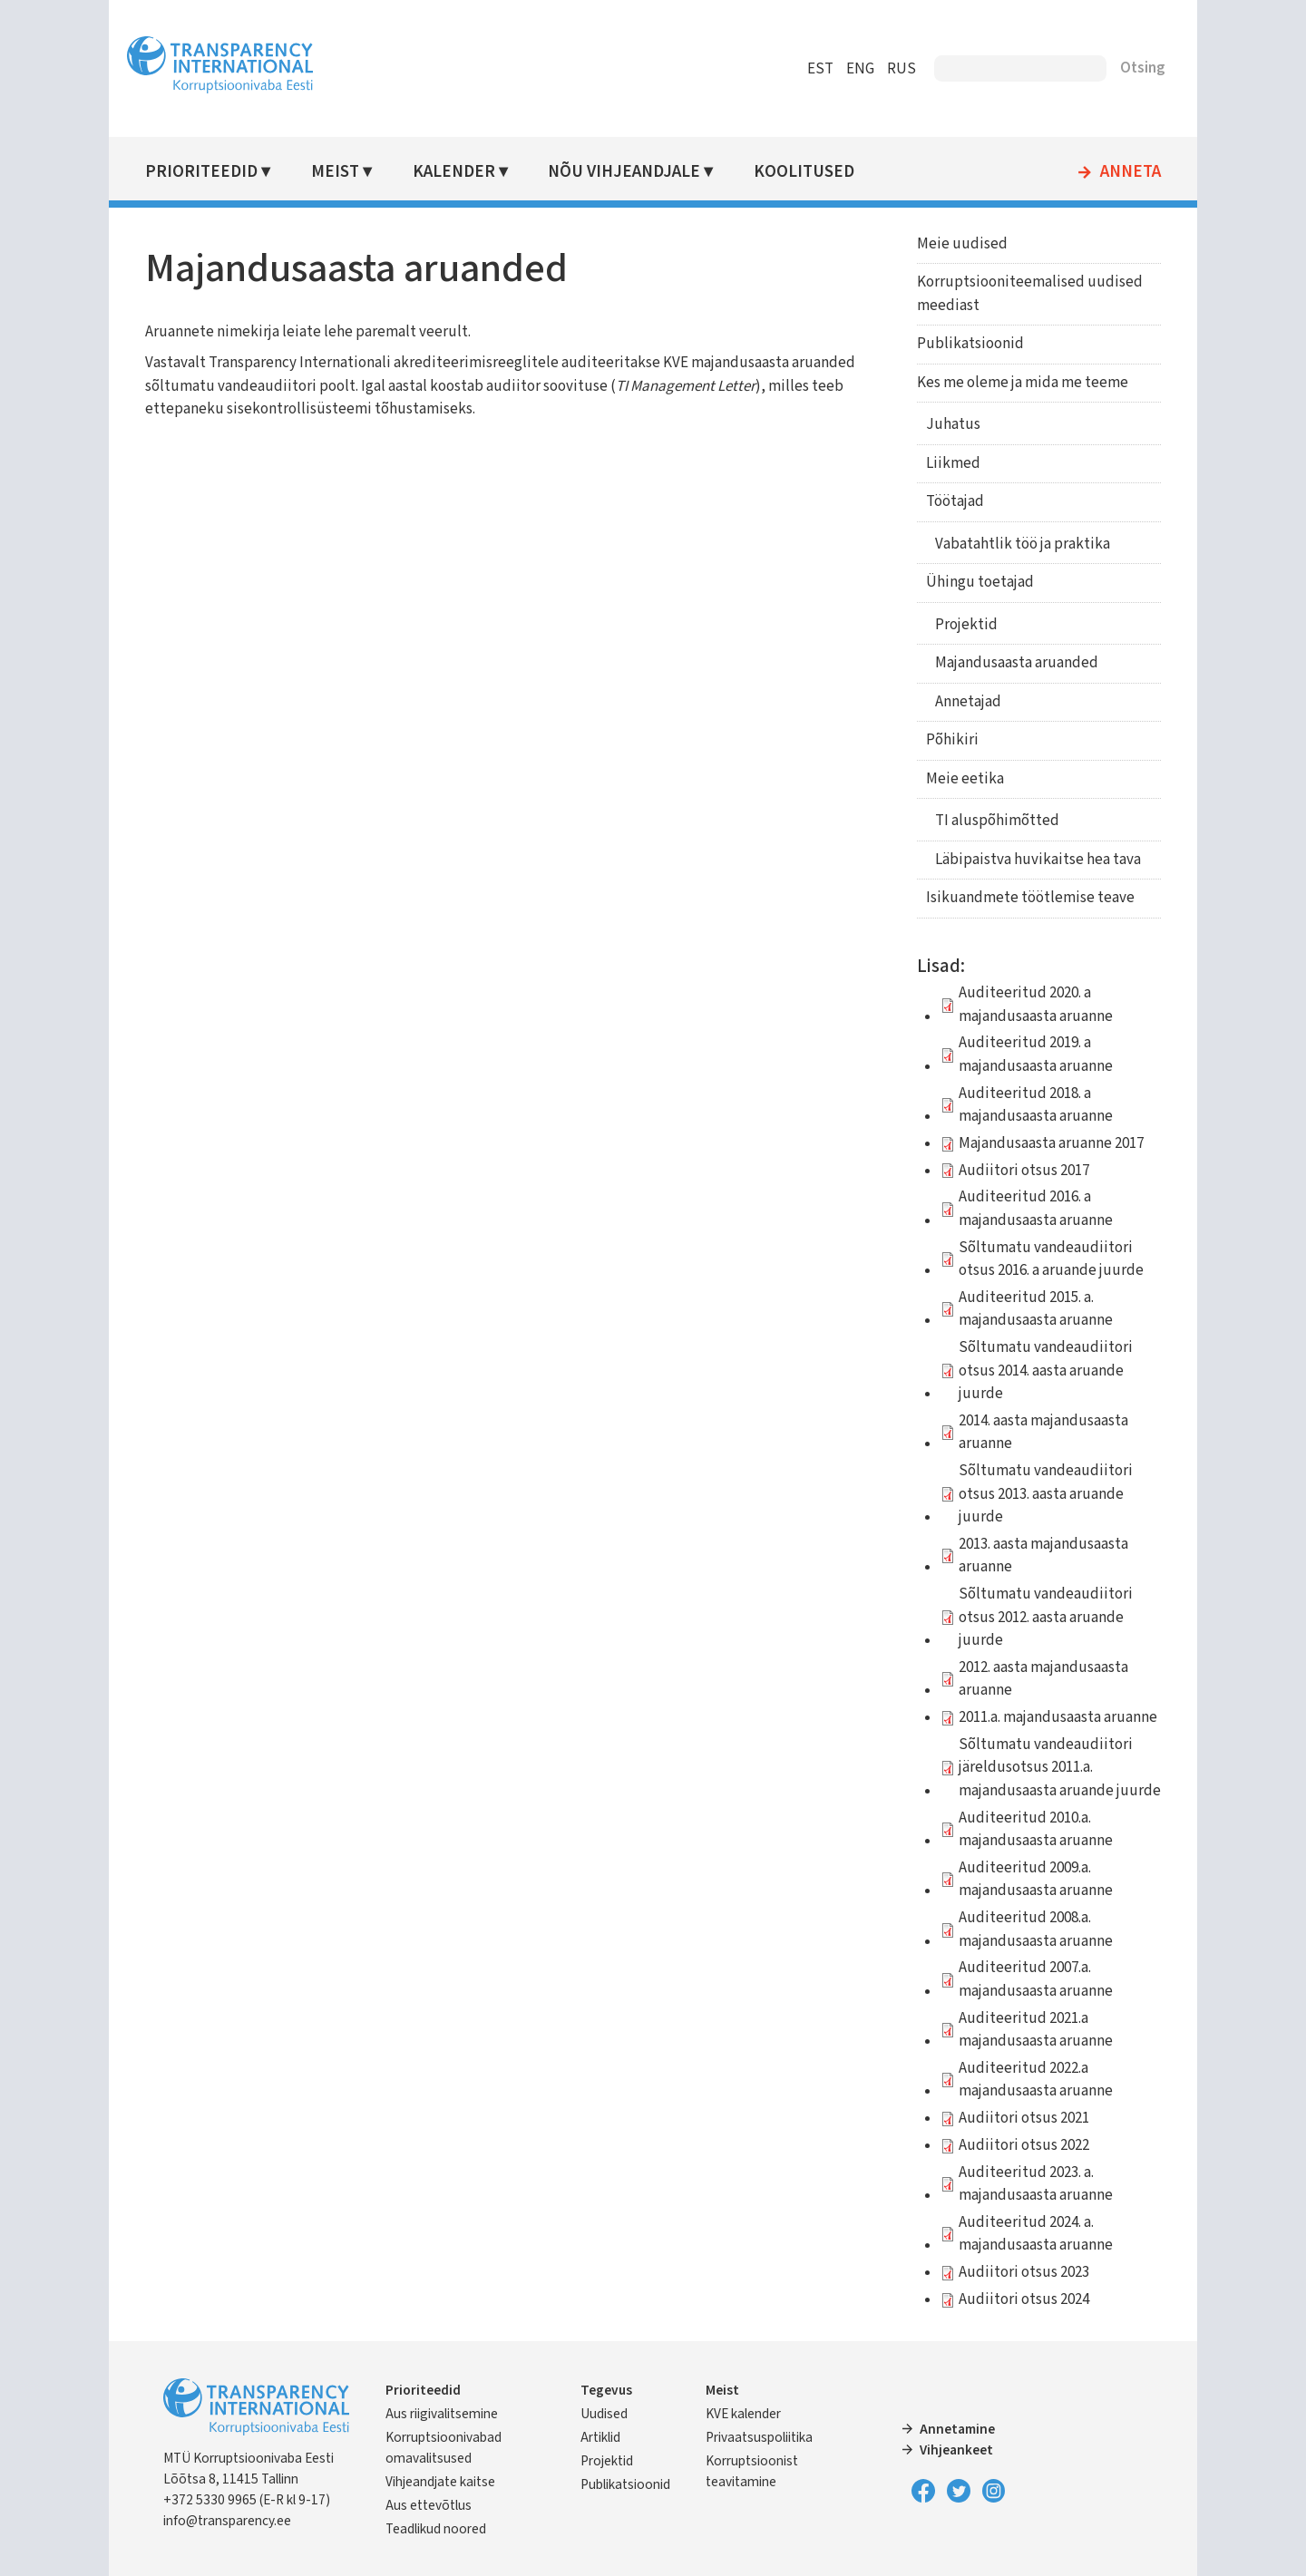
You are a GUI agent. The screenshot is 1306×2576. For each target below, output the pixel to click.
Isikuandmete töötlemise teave (1030, 898)
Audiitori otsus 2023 (1024, 2272)
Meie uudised (962, 244)
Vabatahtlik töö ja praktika (1022, 544)
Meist (335, 171)
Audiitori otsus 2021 (1024, 2118)
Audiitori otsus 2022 (1024, 2145)
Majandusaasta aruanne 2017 (1051, 1143)
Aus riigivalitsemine (441, 2414)
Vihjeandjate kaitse (440, 2482)
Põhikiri (952, 740)
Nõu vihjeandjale (624, 171)
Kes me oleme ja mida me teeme (1022, 383)
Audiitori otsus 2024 (1024, 2299)
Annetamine (957, 2429)
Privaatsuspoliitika (759, 2437)
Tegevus (606, 2390)
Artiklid (600, 2437)
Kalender (454, 171)
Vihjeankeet (956, 2450)
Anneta (1130, 172)
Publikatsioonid (970, 344)
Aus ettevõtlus (428, 2505)
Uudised (604, 2414)
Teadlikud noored (435, 2529)
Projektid (966, 625)
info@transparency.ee (227, 2521)
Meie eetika (965, 779)
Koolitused (804, 171)
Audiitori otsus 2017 (1024, 1171)
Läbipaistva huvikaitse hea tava (1038, 860)
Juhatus (953, 424)
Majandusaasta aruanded (1016, 663)
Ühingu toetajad (980, 582)
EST (820, 69)
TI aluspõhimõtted (997, 821)
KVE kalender (743, 2414)
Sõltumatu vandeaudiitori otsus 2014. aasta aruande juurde (1046, 1370)
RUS (901, 69)
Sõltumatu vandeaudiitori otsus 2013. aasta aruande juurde (1046, 1494)
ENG (860, 69)
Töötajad (955, 501)
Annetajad (968, 702)
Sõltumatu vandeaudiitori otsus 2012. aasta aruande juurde (1046, 1617)
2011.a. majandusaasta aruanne (1058, 1717)
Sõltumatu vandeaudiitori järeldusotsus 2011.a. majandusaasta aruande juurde (1060, 1768)
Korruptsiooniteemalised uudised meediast (1030, 294)
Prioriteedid (201, 171)
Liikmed (953, 463)
